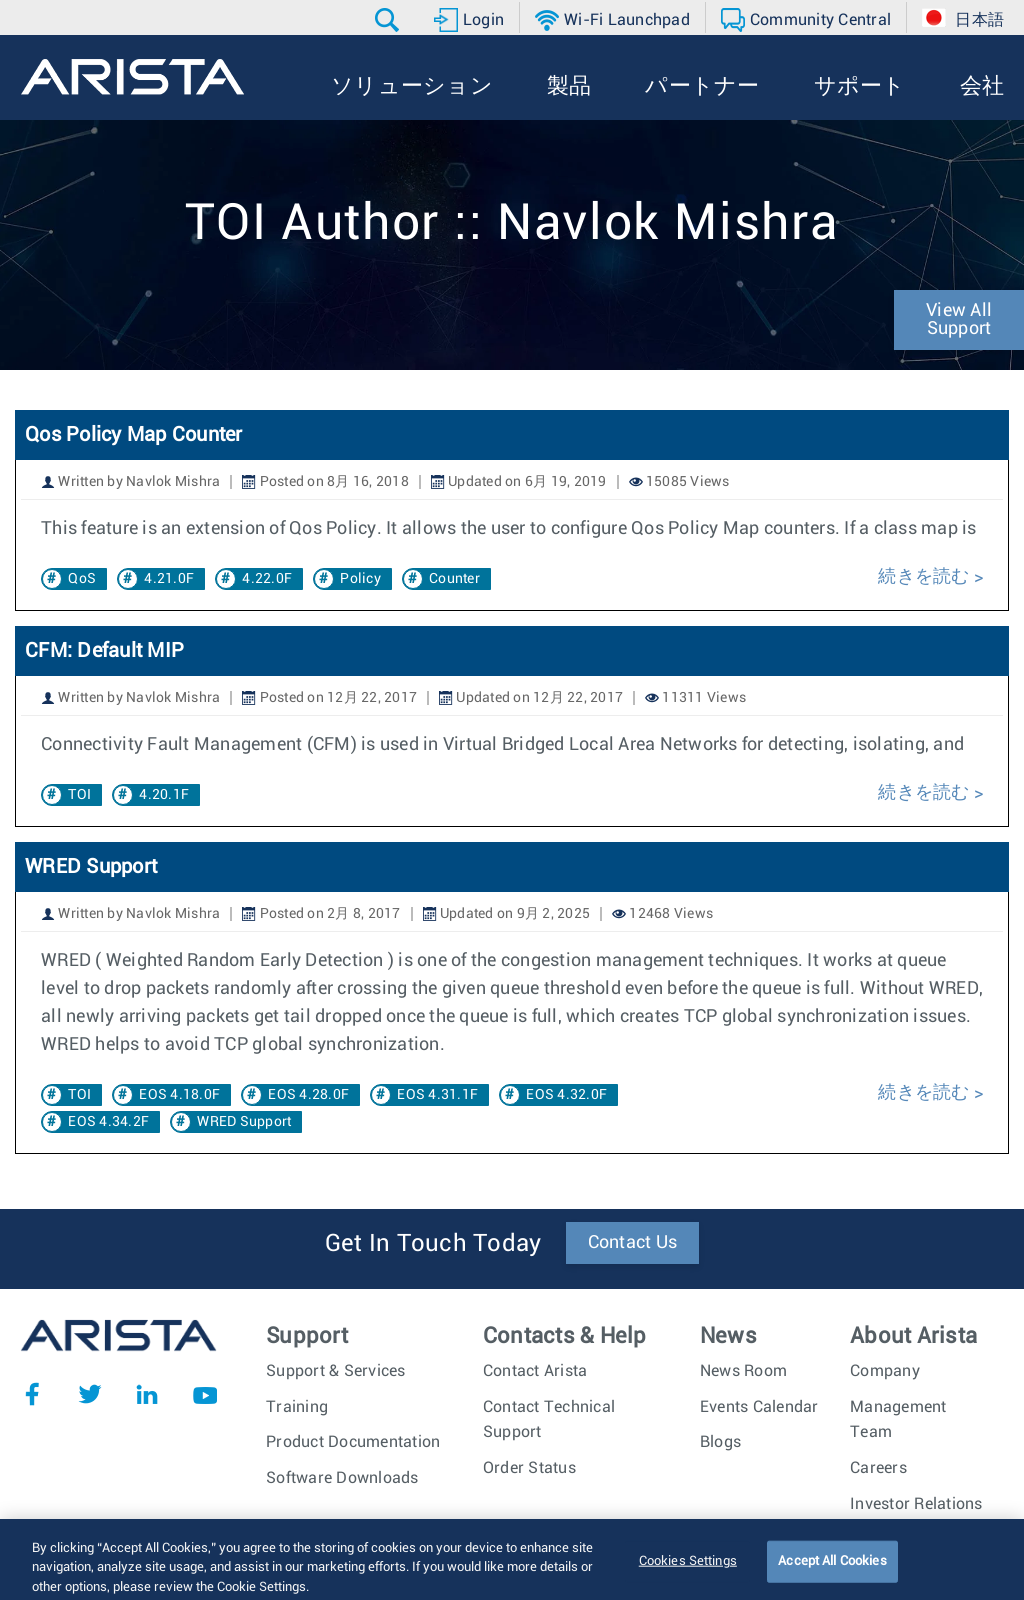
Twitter (90, 1394)
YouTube (205, 1394)
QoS (82, 579)
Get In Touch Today (433, 1244)
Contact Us (633, 1243)
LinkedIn (147, 1394)
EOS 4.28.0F (308, 1095)
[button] (389, 20)
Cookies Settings (688, 1572)
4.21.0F (169, 579)
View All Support (959, 320)
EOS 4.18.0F (179, 1095)
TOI (79, 795)
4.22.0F (267, 579)
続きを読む (923, 577)
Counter (454, 579)
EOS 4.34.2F (108, 1122)
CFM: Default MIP (104, 651)
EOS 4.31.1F (437, 1095)
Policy (360, 579)
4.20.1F (164, 795)
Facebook (32, 1394)
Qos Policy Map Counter (134, 435)
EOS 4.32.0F (566, 1095)
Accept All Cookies (832, 1572)
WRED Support (91, 867)
